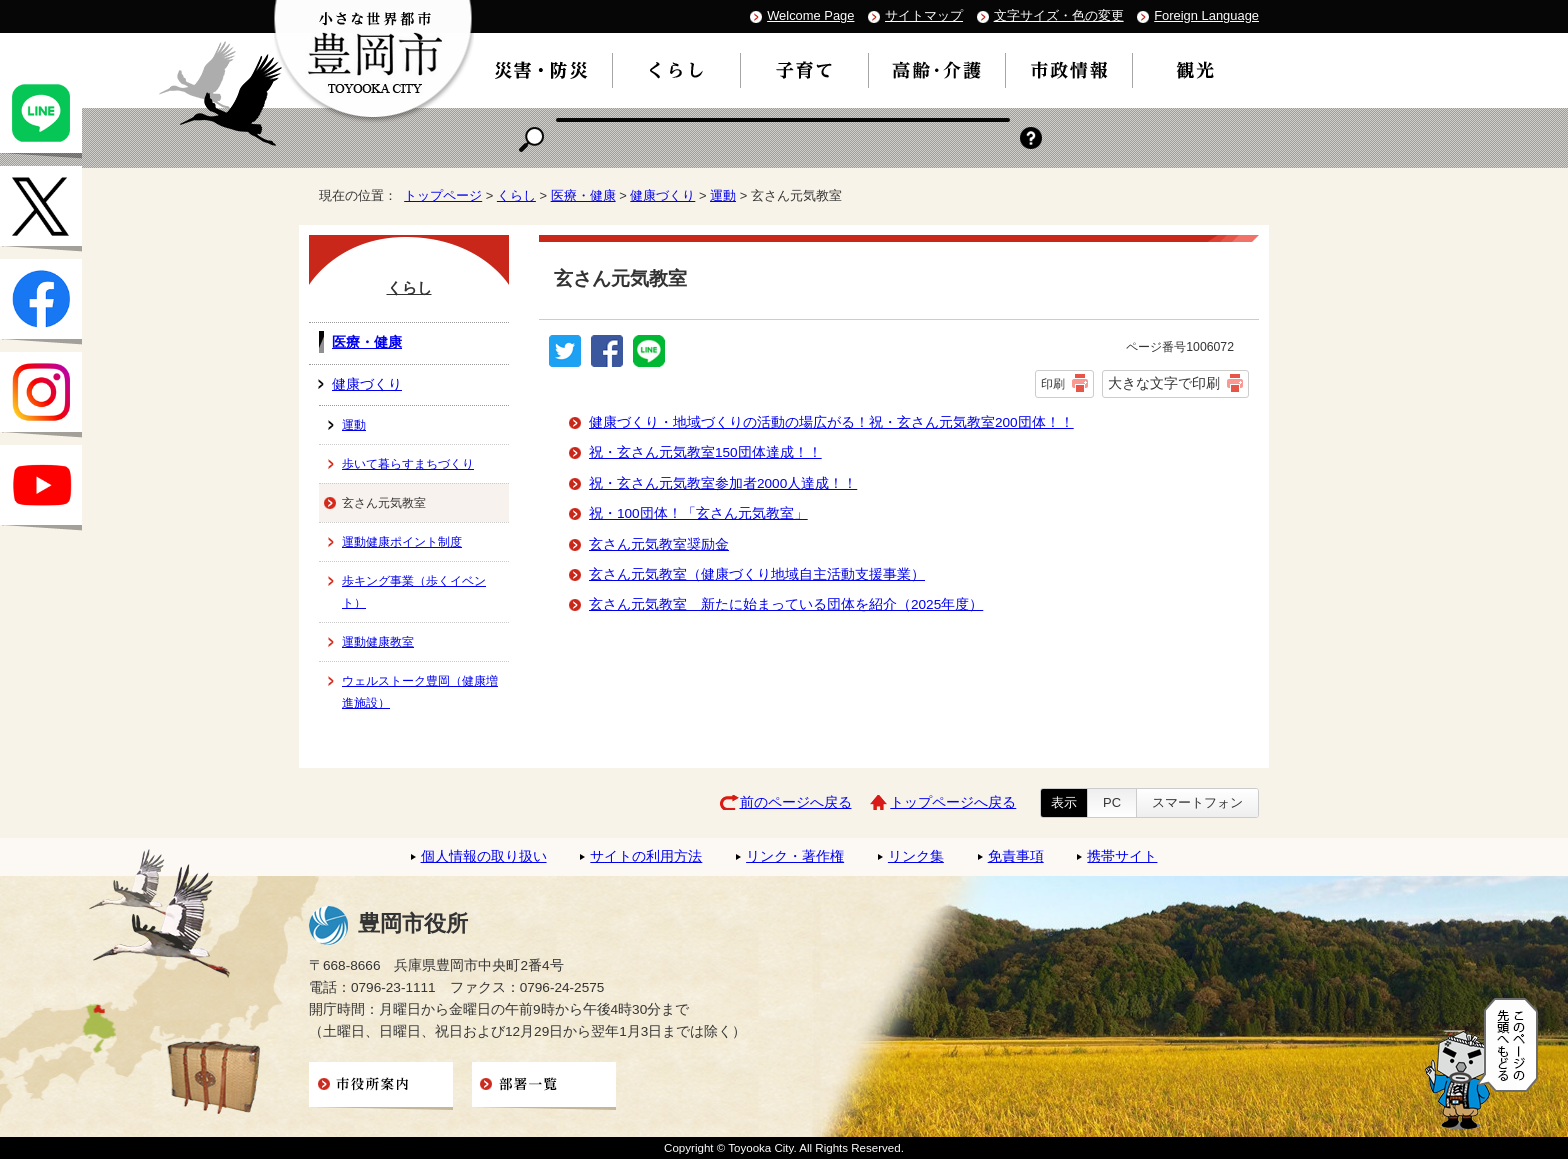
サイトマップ (924, 15)
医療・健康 (583, 195)
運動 (723, 195)
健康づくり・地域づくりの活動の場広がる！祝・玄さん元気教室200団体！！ (831, 422)
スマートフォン (1197, 802)
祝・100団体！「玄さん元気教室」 (698, 513)
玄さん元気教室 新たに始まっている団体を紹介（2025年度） (786, 604)
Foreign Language (1206, 15)
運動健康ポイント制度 (402, 542)
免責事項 (1016, 856)
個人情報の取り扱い (484, 856)
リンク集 (916, 856)
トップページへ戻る (953, 802)
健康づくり (662, 195)
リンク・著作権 (795, 856)
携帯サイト (1122, 856)
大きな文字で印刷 (1164, 383)
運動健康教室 (378, 642)
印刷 (1053, 384)
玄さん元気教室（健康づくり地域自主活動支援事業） (757, 574)
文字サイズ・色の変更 (1059, 15)
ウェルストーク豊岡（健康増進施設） (420, 692)
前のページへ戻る (796, 802)
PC (1112, 802)
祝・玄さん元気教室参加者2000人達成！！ (723, 483)
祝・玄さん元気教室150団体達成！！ (705, 452)
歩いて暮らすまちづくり (408, 464)
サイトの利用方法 (646, 856)
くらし (516, 195)
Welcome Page (810, 15)
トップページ (443, 195)
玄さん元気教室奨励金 (659, 544)
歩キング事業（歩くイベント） (414, 592)
